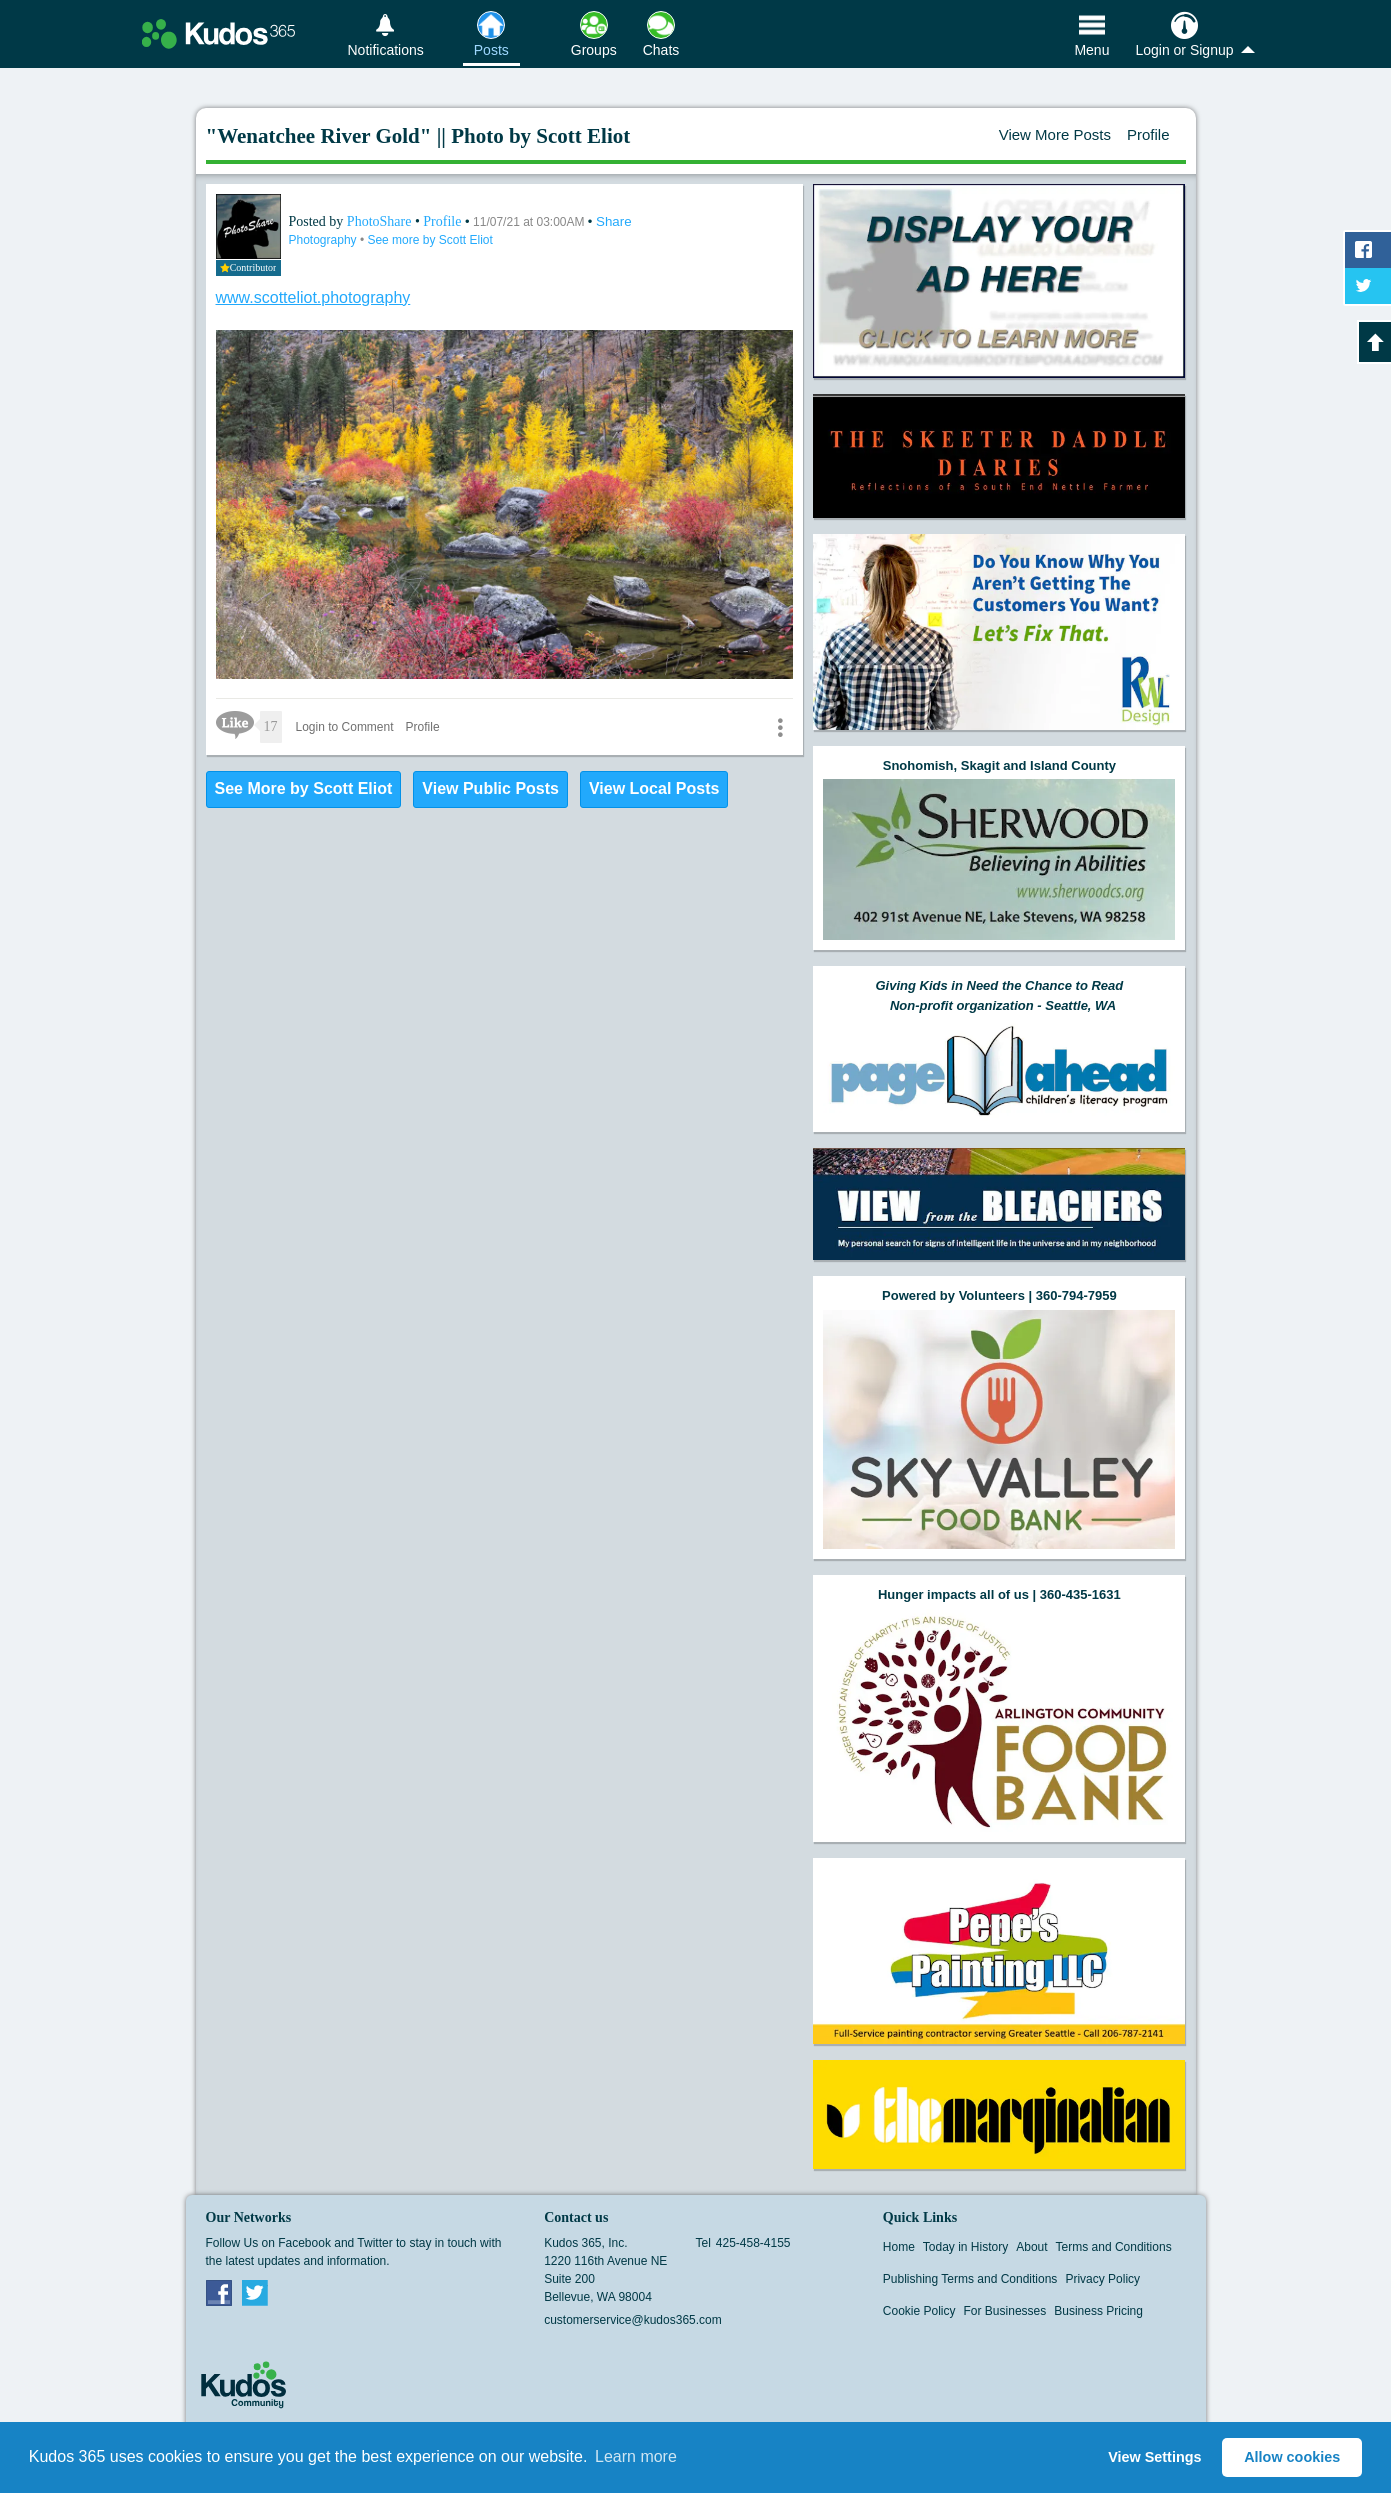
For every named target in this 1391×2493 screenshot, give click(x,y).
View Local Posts (654, 788)
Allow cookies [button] (1292, 2457)
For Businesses (1005, 2311)
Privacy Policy (1102, 2279)
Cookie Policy (919, 2311)
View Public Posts (490, 788)
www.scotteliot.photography (313, 297)
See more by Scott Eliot (429, 240)
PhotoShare (381, 221)
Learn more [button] (636, 2456)
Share (614, 221)
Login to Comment (345, 727)
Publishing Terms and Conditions (970, 2279)
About (1031, 2247)
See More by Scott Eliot (304, 788)
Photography (324, 240)
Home (899, 2247)
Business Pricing (1098, 2311)
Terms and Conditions (1114, 2247)
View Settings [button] (1154, 2457)
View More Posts (1055, 134)
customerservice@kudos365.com (633, 2320)
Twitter (255, 2292)
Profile (1148, 134)
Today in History (965, 2247)
